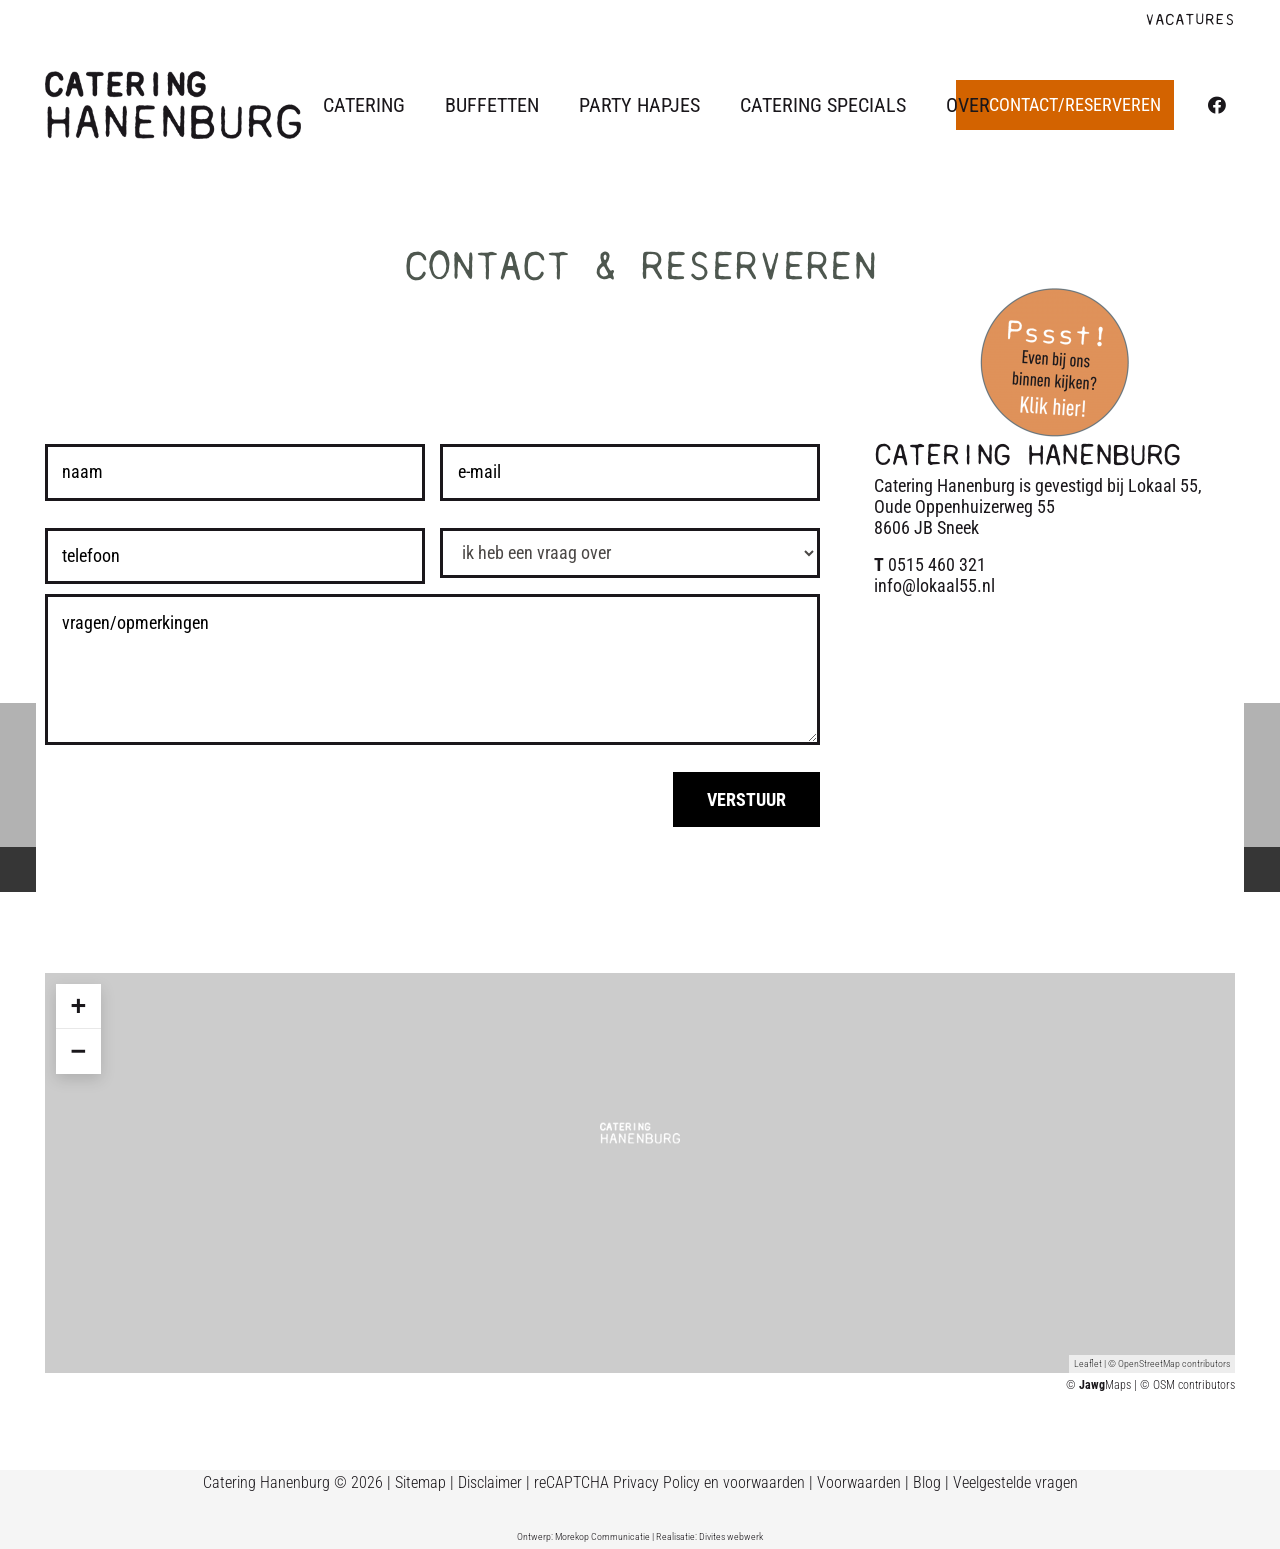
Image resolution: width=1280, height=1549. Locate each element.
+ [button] (78, 1006)
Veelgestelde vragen (1015, 1482)
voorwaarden (764, 1482)
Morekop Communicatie (602, 1536)
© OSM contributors (1187, 1385)
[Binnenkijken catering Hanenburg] (1054, 362)
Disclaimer (490, 1482)
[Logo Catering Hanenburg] (173, 105)
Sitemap (420, 1482)
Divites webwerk (731, 1536)
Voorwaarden (859, 1482)
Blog (927, 1482)
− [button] (78, 1051)
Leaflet (1088, 1363)
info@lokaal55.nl (934, 585)
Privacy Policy (656, 1482)
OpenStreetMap (1149, 1363)
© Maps (1098, 1385)
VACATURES (1190, 20)
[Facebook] (1217, 105)
